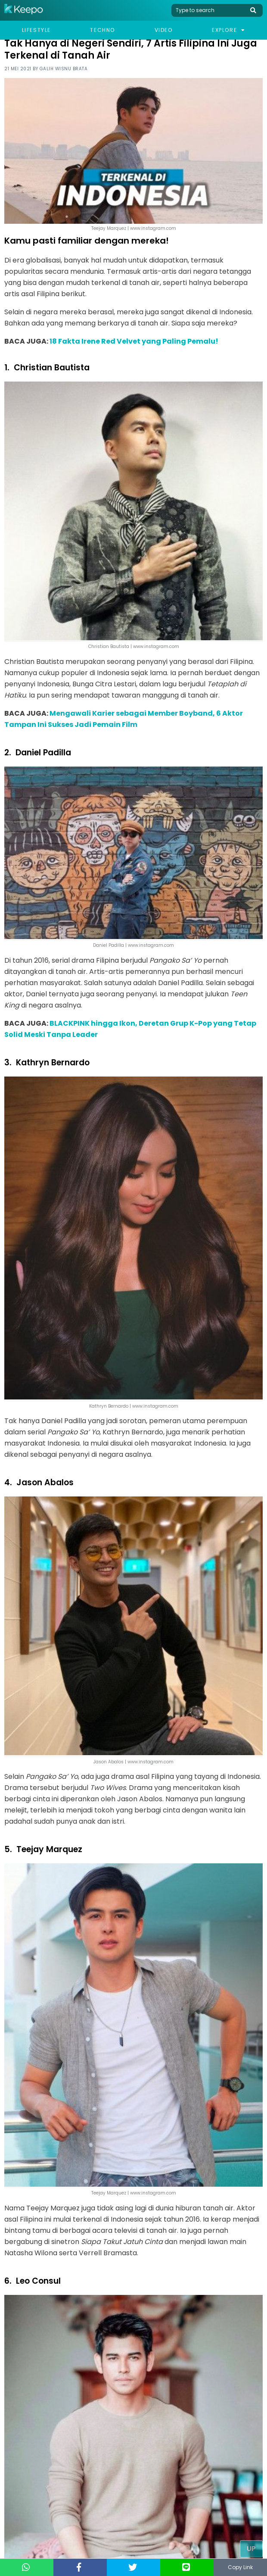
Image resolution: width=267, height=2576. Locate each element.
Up (251, 2549)
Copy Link (240, 2567)
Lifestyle (36, 30)
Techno (102, 30)
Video (164, 30)
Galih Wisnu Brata (64, 69)
